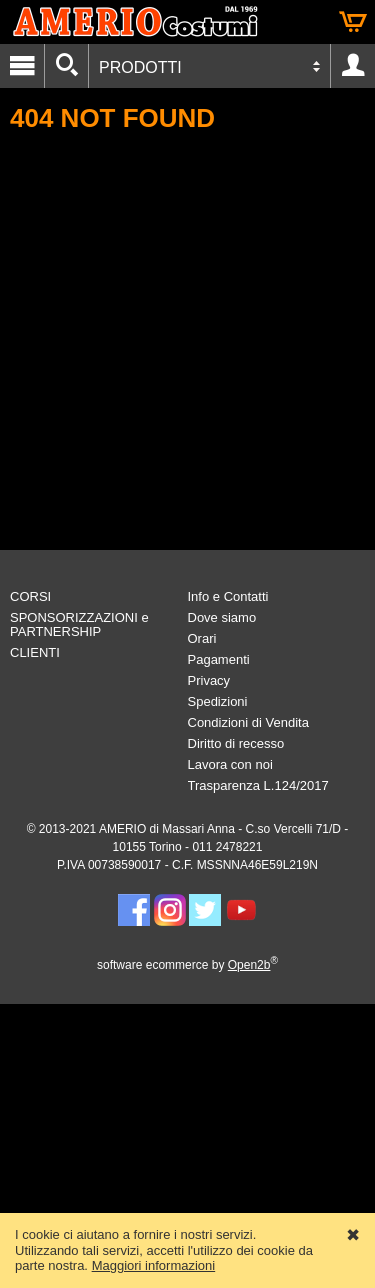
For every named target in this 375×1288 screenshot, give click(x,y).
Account (353, 66)
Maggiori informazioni (154, 1265)
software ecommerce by (187, 965)
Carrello (353, 22)
